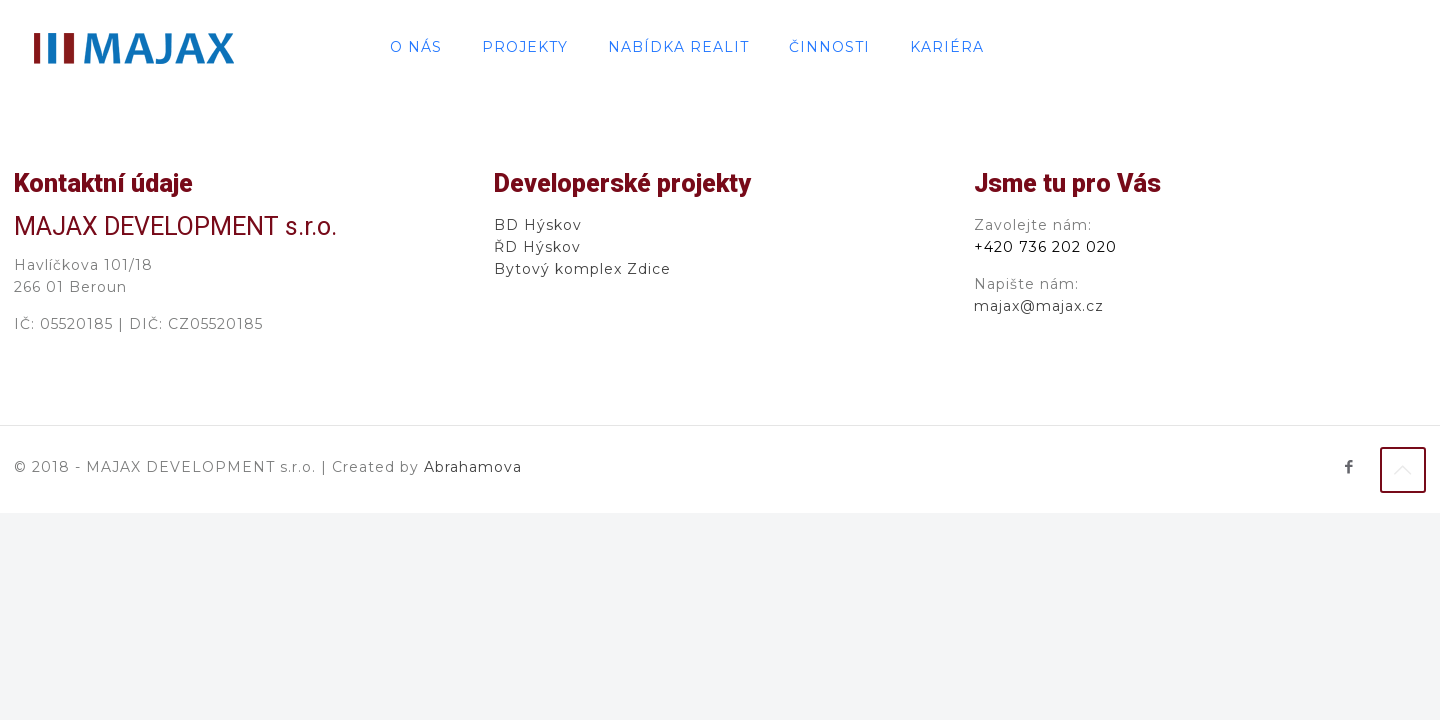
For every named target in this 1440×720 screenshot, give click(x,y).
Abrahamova (473, 467)
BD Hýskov (538, 225)
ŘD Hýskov (537, 247)
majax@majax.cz (1039, 306)
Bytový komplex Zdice (582, 269)
